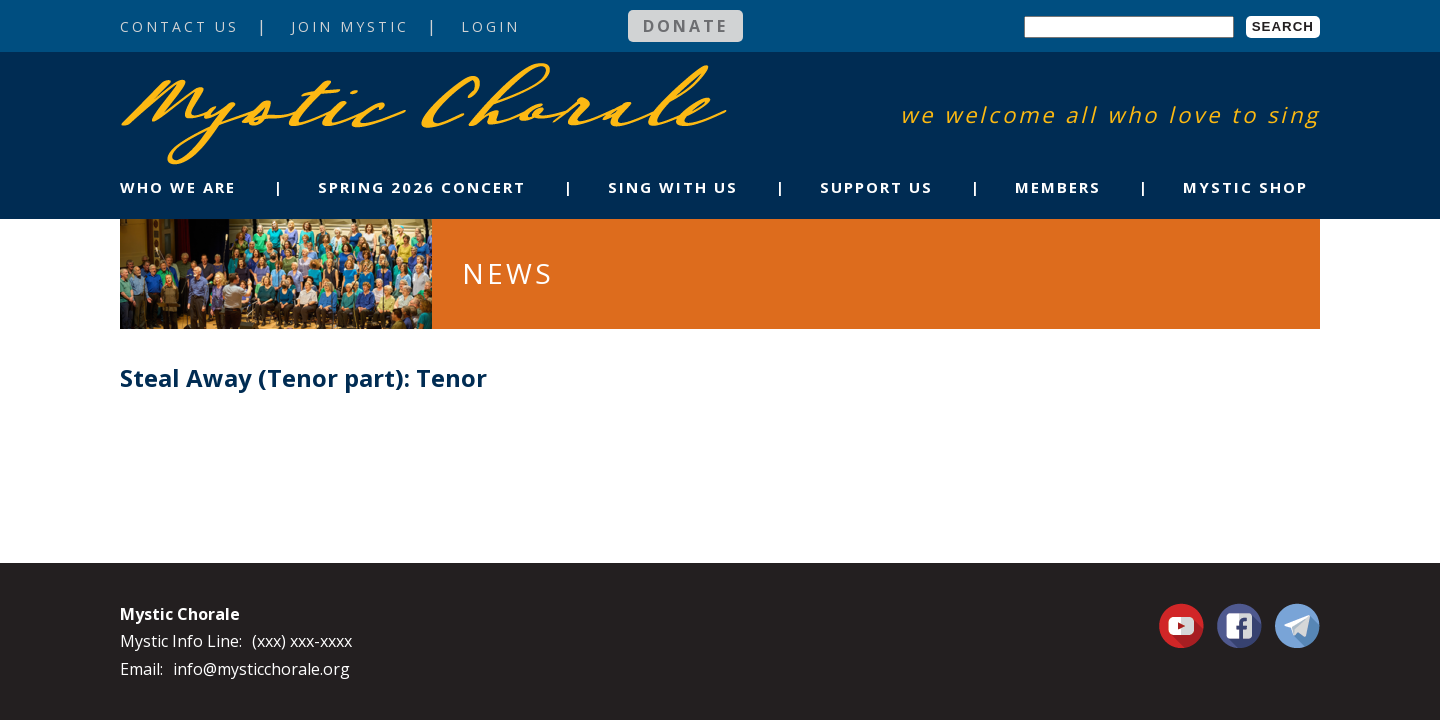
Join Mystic (350, 26)
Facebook (1239, 614)
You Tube (1184, 625)
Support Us (876, 187)
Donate (685, 26)
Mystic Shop (1245, 187)
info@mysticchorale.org (261, 669)
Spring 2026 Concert (422, 187)
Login (490, 26)
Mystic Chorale (235, 83)
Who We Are (178, 187)
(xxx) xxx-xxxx (302, 641)
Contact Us (179, 26)
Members (1058, 187)
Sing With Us (673, 187)
